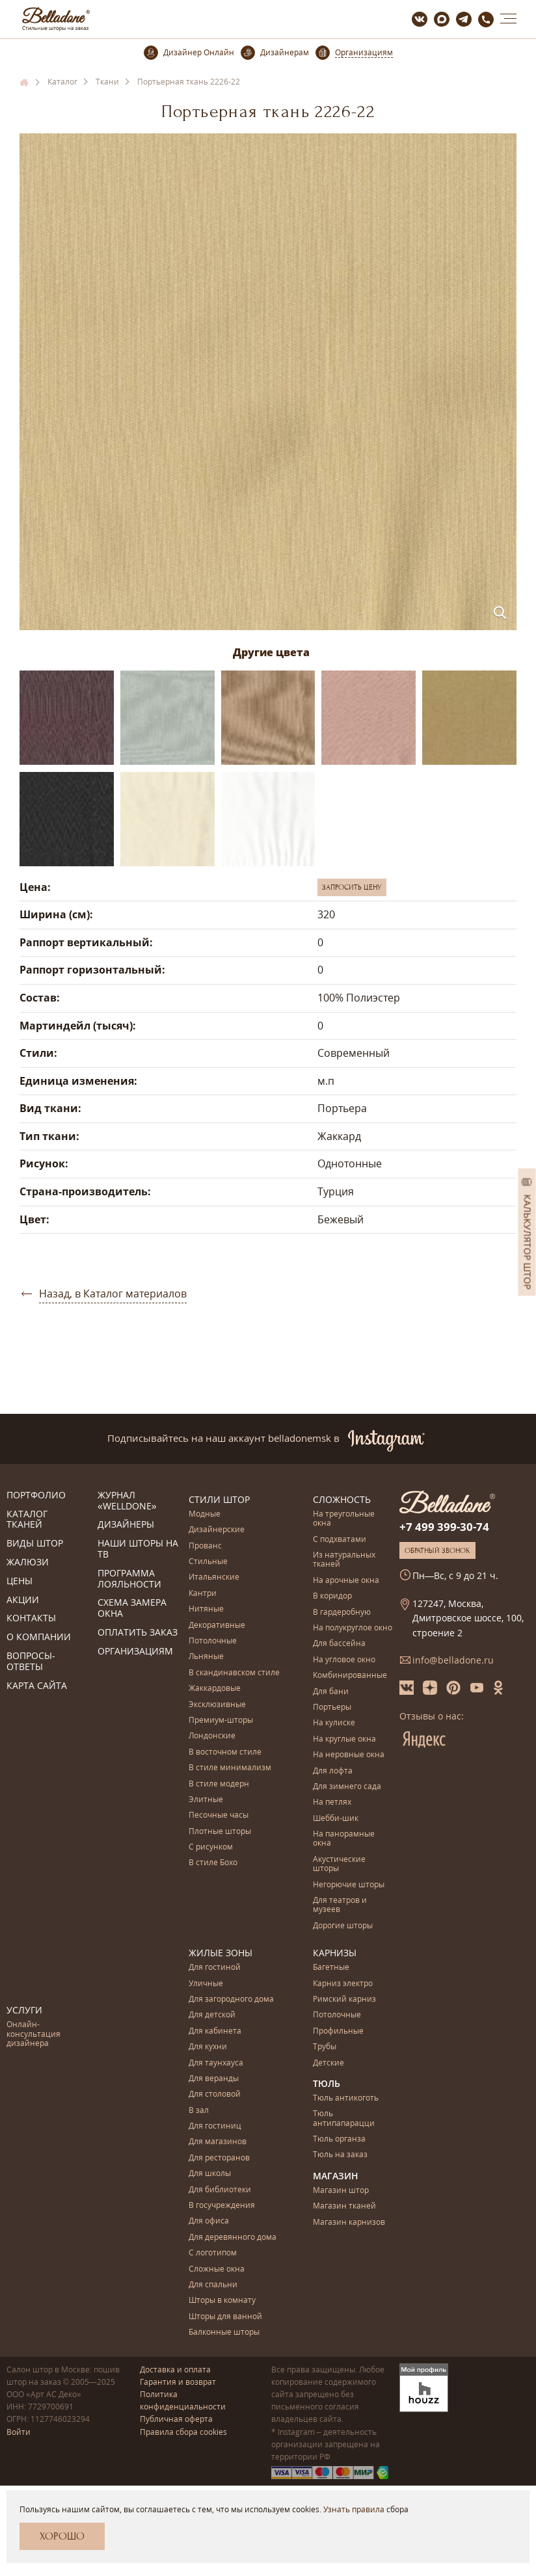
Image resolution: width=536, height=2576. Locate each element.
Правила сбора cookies (183, 2431)
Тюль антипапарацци (344, 2118)
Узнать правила (353, 2509)
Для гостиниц (215, 2126)
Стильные (208, 1562)
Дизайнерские (217, 1530)
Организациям (135, 1651)
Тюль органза (339, 2139)
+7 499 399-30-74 (444, 1526)
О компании (39, 1637)
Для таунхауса (216, 2063)
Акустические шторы (339, 1864)
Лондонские (212, 1736)
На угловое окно (344, 1660)
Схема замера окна (132, 1608)
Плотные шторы (220, 1832)
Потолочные (213, 1641)
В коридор (332, 1596)
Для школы (210, 2174)
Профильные (338, 2031)
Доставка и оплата (175, 2369)
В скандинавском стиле (234, 1673)
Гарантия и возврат (178, 2381)
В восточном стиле (225, 1752)
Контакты (31, 1618)
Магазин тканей (344, 2206)
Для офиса (209, 2221)
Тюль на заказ (340, 2155)
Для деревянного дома (232, 2237)
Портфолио (36, 1495)
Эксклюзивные (217, 1705)
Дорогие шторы (343, 1926)
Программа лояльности (129, 1579)
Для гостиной (215, 1967)
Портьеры (332, 1707)
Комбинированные (350, 1675)
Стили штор (219, 1499)
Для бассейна (339, 1644)
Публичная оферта (176, 2418)
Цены (20, 1581)
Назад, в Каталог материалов (113, 1293)
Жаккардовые (215, 1688)
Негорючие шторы (348, 1885)
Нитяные (206, 1609)
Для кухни (208, 2047)
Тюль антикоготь (346, 2098)
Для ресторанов (219, 2158)
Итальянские (214, 1577)
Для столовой (215, 2094)
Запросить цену (352, 887)
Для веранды (214, 2079)
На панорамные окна (344, 1838)
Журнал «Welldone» (127, 1501)
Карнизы (334, 1952)
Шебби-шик (335, 1819)
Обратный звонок (437, 1550)
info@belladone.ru (453, 1660)
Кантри (203, 1594)
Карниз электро (343, 1984)
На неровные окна (348, 1755)
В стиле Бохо (213, 1863)
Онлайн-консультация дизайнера (33, 2034)
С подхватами (339, 1540)
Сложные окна (217, 2269)
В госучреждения (222, 2206)
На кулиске (334, 1723)
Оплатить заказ (138, 1632)
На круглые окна (344, 1739)
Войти (19, 2431)
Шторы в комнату (222, 2300)
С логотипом (213, 2253)
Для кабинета (215, 2031)
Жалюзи (28, 1562)
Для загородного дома (231, 1999)
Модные (205, 1514)
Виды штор (35, 1543)
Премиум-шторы (221, 1720)
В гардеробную (342, 1612)
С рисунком (211, 1847)
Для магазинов (218, 2142)
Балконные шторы (224, 2332)
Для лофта (333, 1771)
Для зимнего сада (347, 1787)
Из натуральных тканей (344, 1559)
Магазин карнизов (349, 2222)
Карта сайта (37, 1686)
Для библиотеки (220, 2190)
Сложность (342, 1499)
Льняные (206, 1657)
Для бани (331, 1692)
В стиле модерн (219, 1784)
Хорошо (62, 2536)
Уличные (206, 1984)
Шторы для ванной (225, 2317)
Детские (328, 2063)
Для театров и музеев (340, 1905)
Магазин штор (341, 2191)
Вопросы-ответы (31, 1662)
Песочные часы (218, 1815)
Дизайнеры (126, 1524)
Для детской (212, 2015)
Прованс (205, 1546)
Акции (23, 1600)
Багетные (331, 1967)
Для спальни (213, 2285)
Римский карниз (344, 1999)
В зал (199, 2111)
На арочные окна (346, 1581)
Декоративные (217, 1625)
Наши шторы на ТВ (138, 1549)
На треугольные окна (344, 1518)
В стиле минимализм (230, 1768)
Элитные (206, 1800)
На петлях (332, 1802)
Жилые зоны (220, 1952)
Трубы (324, 2047)
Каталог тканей (27, 1520)
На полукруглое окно (352, 1628)
